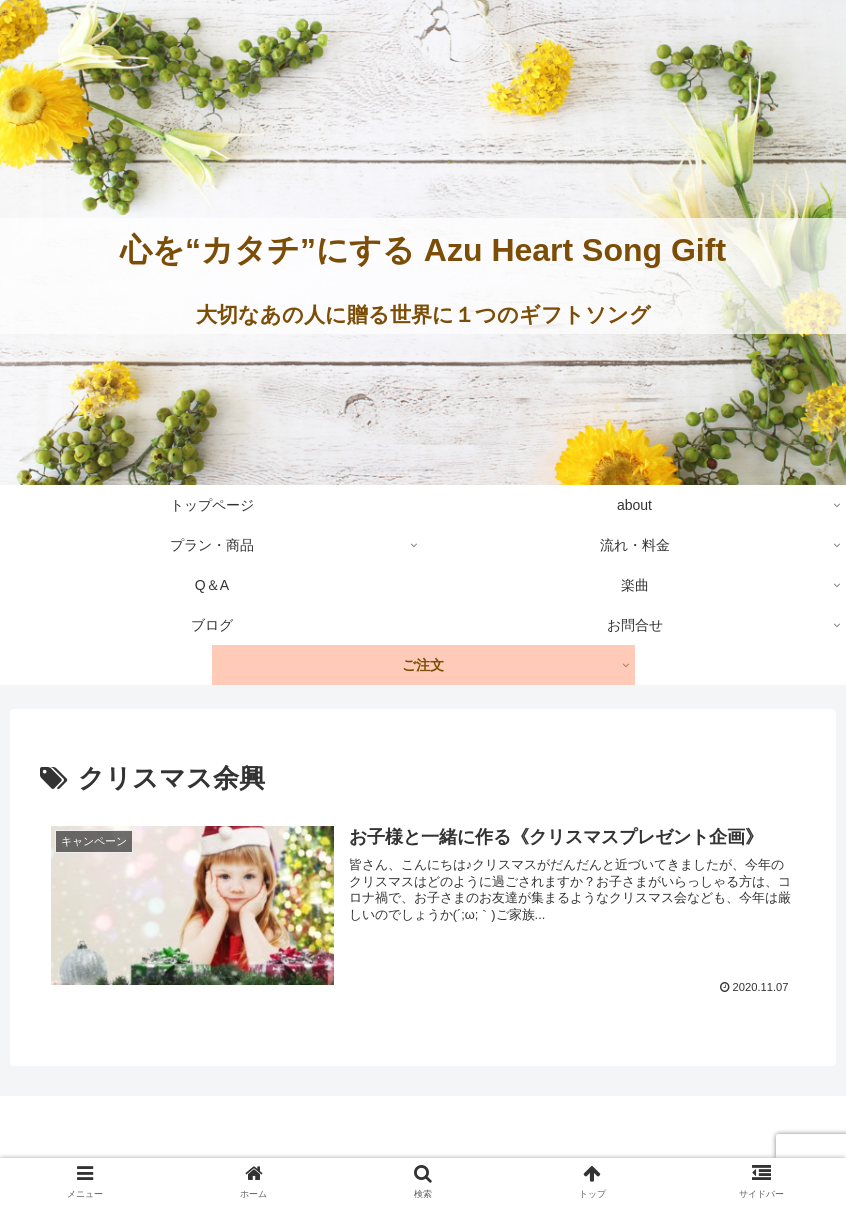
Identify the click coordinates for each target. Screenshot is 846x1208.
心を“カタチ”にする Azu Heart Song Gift (423, 250)
